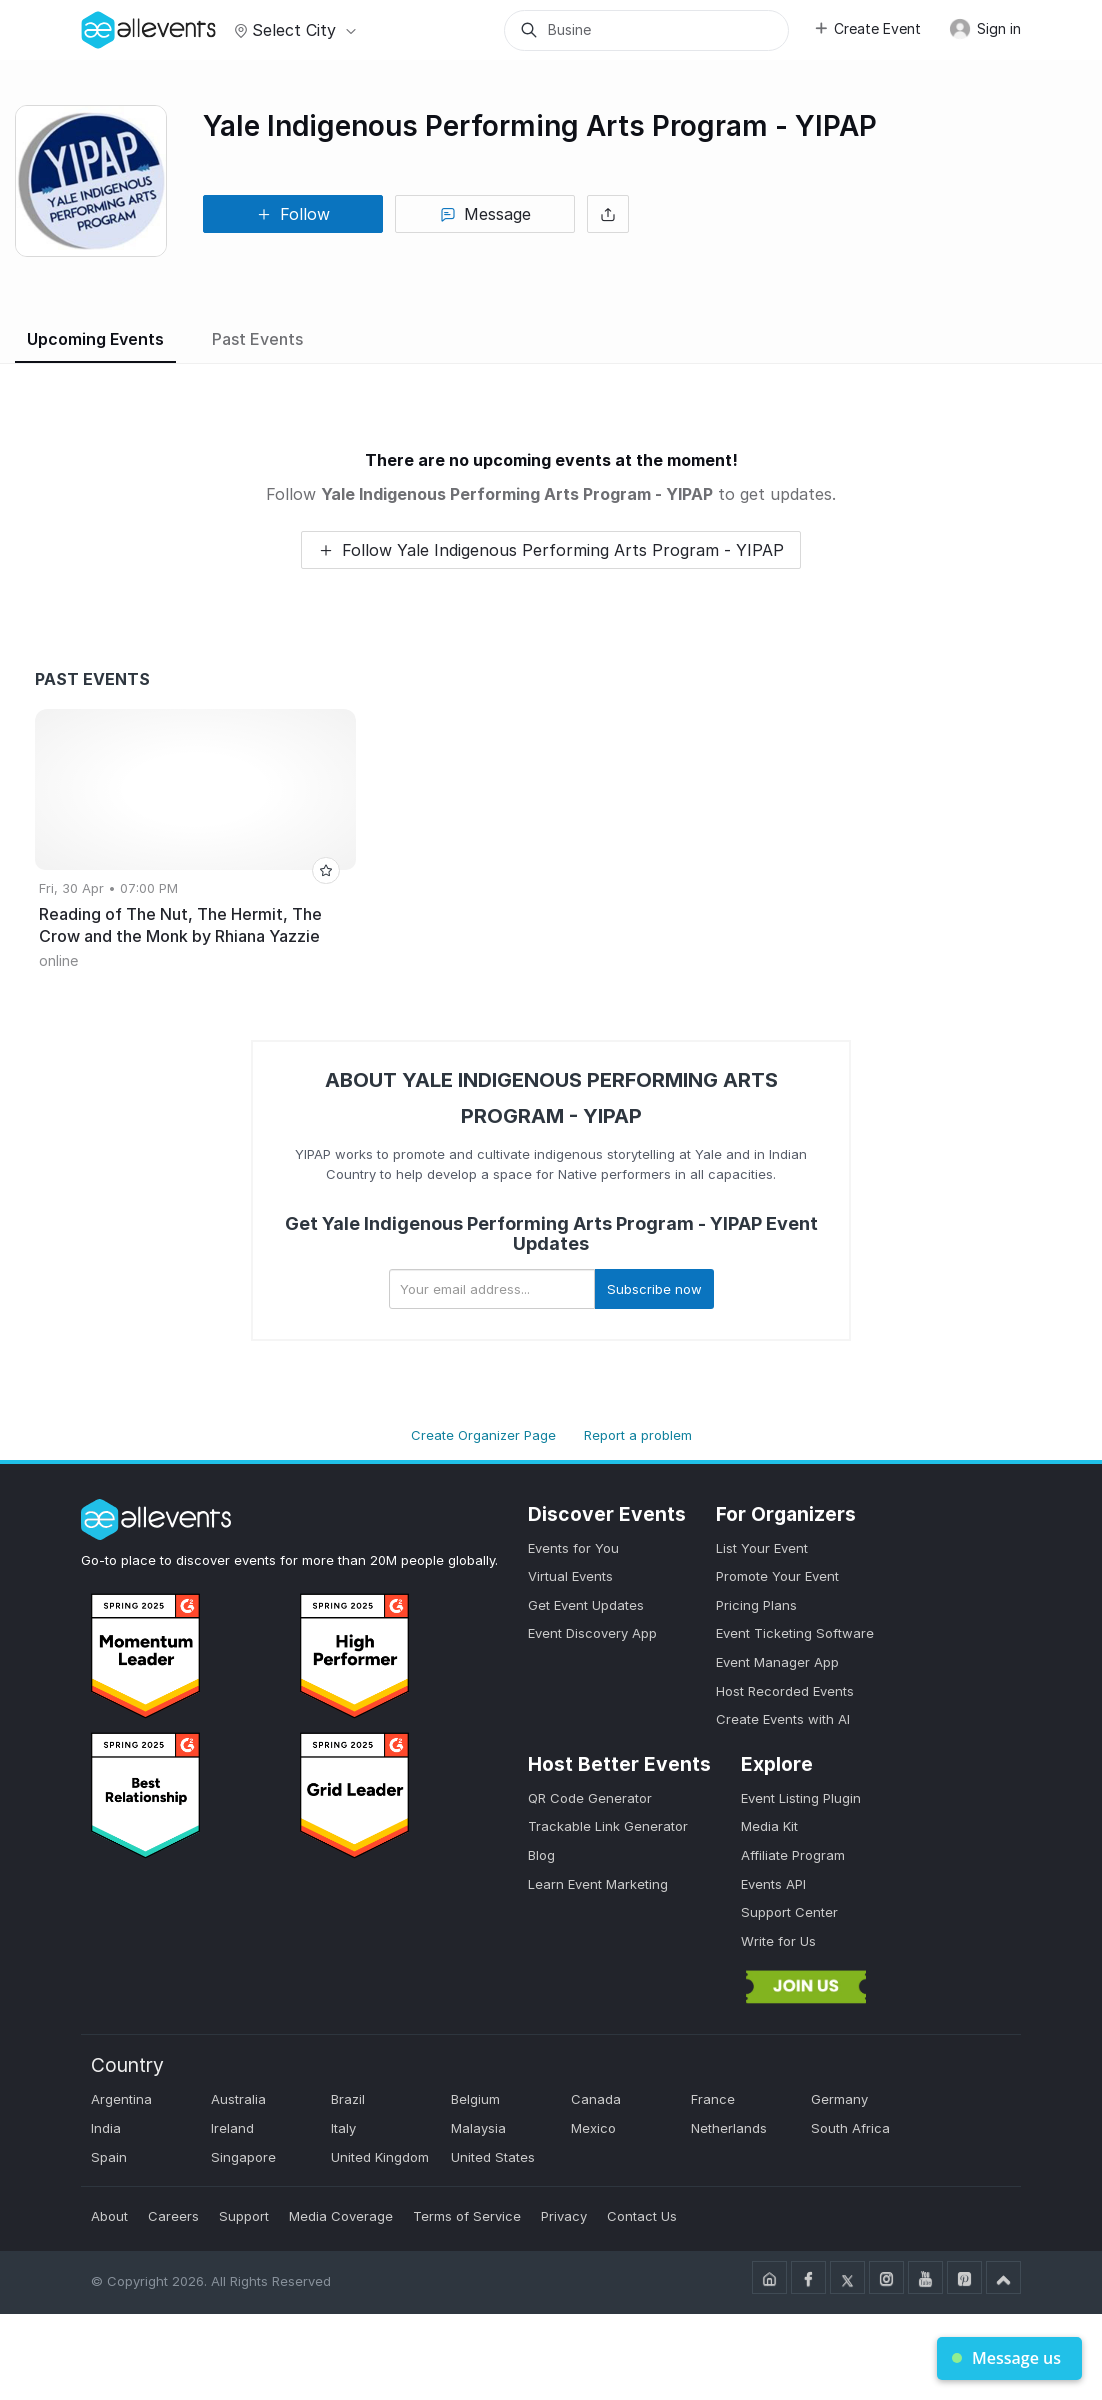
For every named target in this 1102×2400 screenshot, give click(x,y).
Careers (173, 2216)
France (713, 2099)
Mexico (593, 2128)
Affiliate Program (793, 1855)
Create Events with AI (783, 1719)
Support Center (789, 1912)
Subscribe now (654, 1289)
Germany (839, 2099)
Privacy (564, 2216)
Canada (596, 2099)
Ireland (232, 2128)
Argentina (121, 2099)
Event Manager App (777, 1662)
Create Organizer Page (483, 1435)
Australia (238, 2099)
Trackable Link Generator (608, 1826)
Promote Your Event (777, 1576)
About (109, 2216)
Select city (292, 30)
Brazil (348, 2099)
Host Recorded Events (785, 1691)
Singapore (243, 2157)
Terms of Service (467, 2216)
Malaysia (478, 2128)
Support (244, 2216)
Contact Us (642, 2216)
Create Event (867, 28)
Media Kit (769, 1826)
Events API (773, 1884)
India (106, 2128)
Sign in (985, 29)
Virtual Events (570, 1576)
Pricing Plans (756, 1605)
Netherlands (729, 2128)
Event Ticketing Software (795, 1633)
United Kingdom (380, 2157)
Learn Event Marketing (598, 1884)
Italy (343, 2128)
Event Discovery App (592, 1633)
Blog (541, 1855)
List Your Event (762, 1548)
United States (493, 2157)
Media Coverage (341, 2216)
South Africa (850, 2128)
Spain (109, 2157)
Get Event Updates (586, 1605)
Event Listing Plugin (801, 1798)
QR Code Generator (590, 1798)
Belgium (475, 2099)
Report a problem (638, 1435)
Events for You (573, 1548)
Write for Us (778, 1941)
